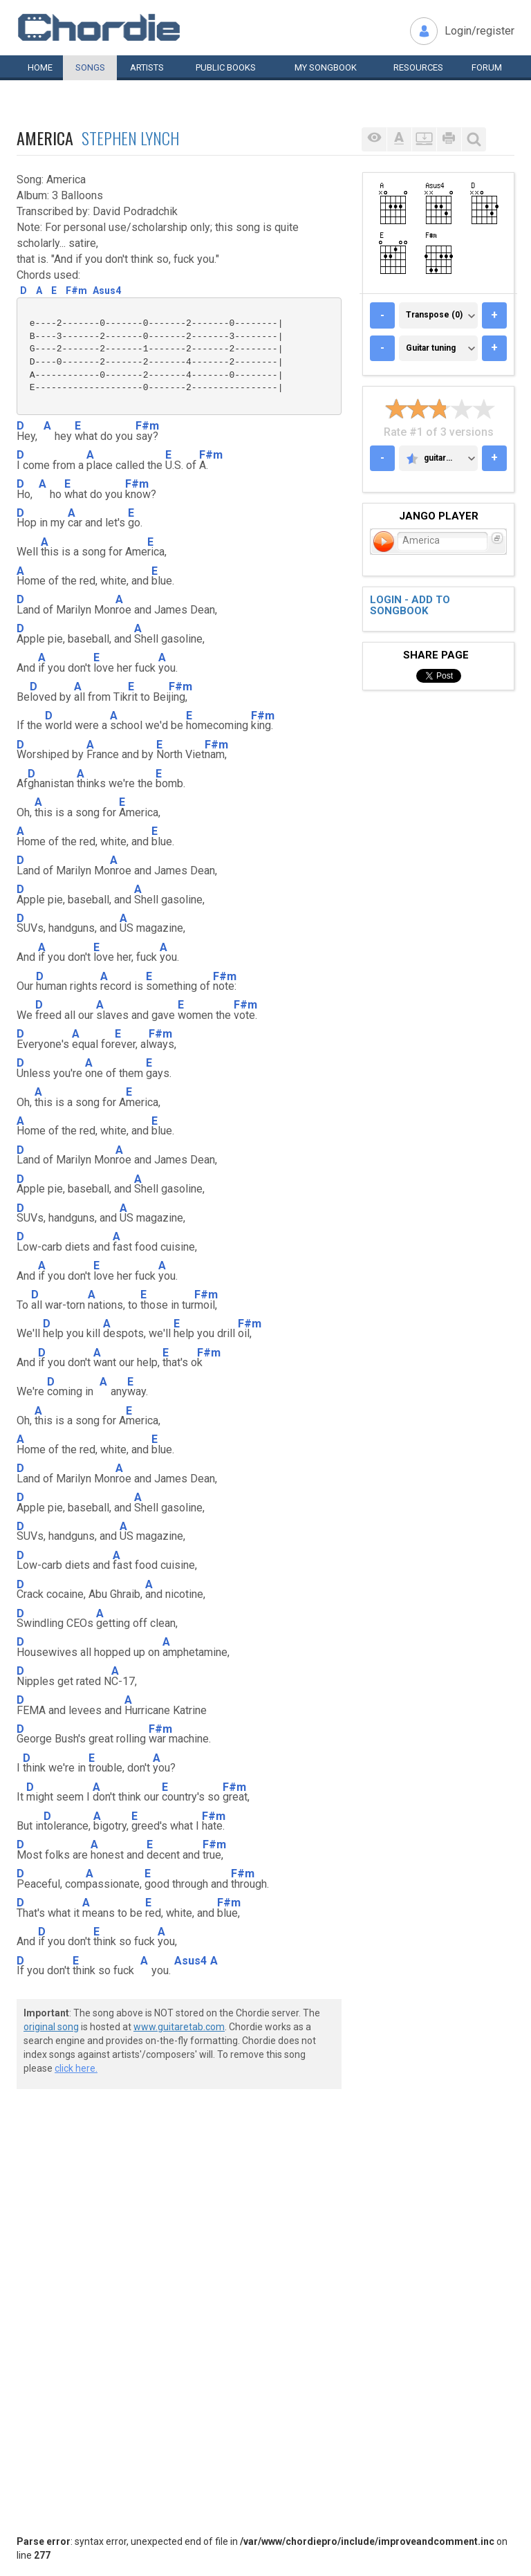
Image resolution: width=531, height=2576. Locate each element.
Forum (487, 67)
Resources (418, 67)
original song (51, 2026)
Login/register (479, 30)
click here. (76, 2068)
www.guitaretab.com (179, 2026)
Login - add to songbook (410, 606)
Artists (147, 67)
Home (40, 67)
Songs (90, 67)
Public (226, 67)
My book (326, 67)
